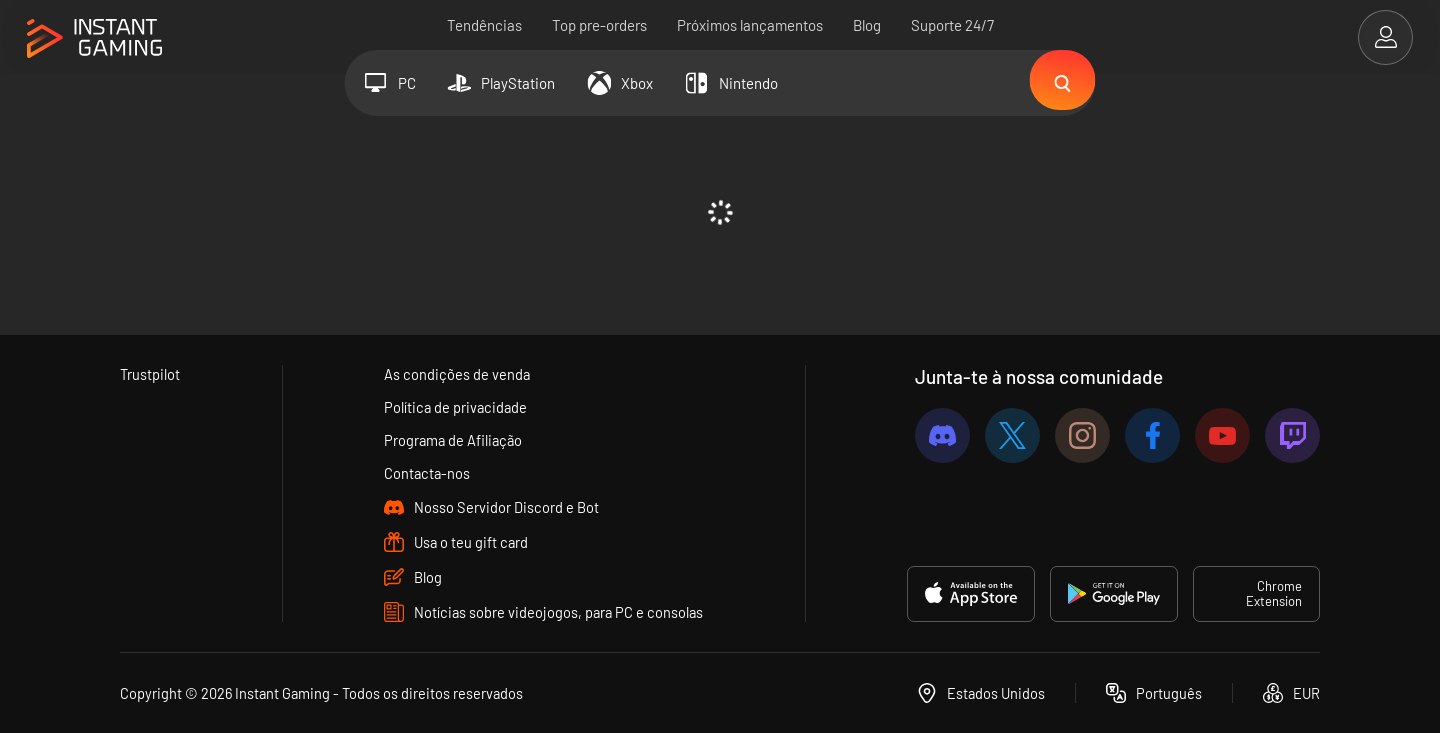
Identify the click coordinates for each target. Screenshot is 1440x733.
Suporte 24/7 (952, 25)
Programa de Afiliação (454, 440)
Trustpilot (150, 374)
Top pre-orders (599, 25)
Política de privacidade (456, 407)
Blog (867, 25)
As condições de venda (456, 374)
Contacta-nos (427, 473)
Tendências (484, 25)
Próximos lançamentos (750, 25)
